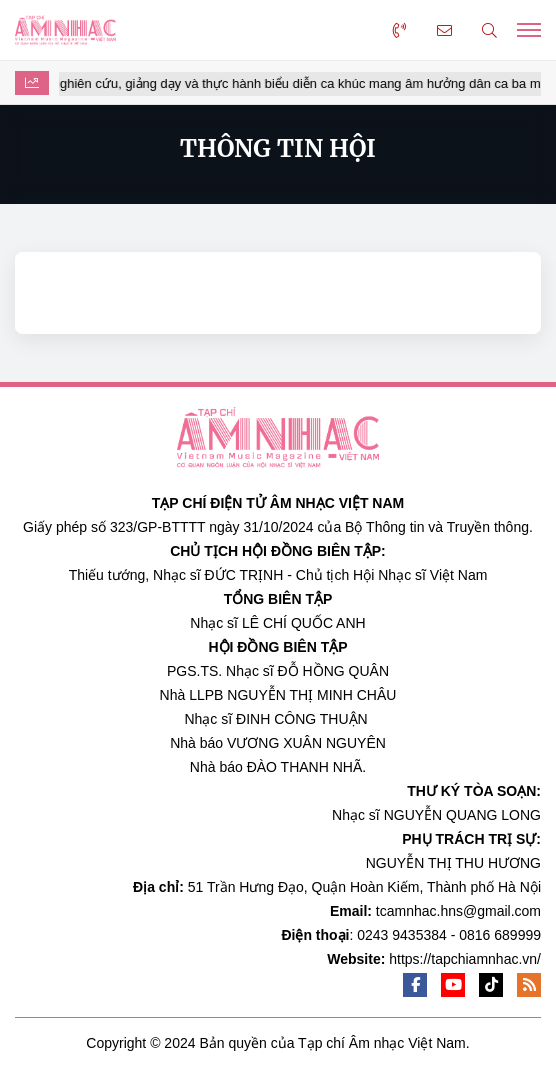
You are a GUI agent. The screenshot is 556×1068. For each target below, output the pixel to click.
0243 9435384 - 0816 (423, 935)
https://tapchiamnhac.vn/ (465, 959)
